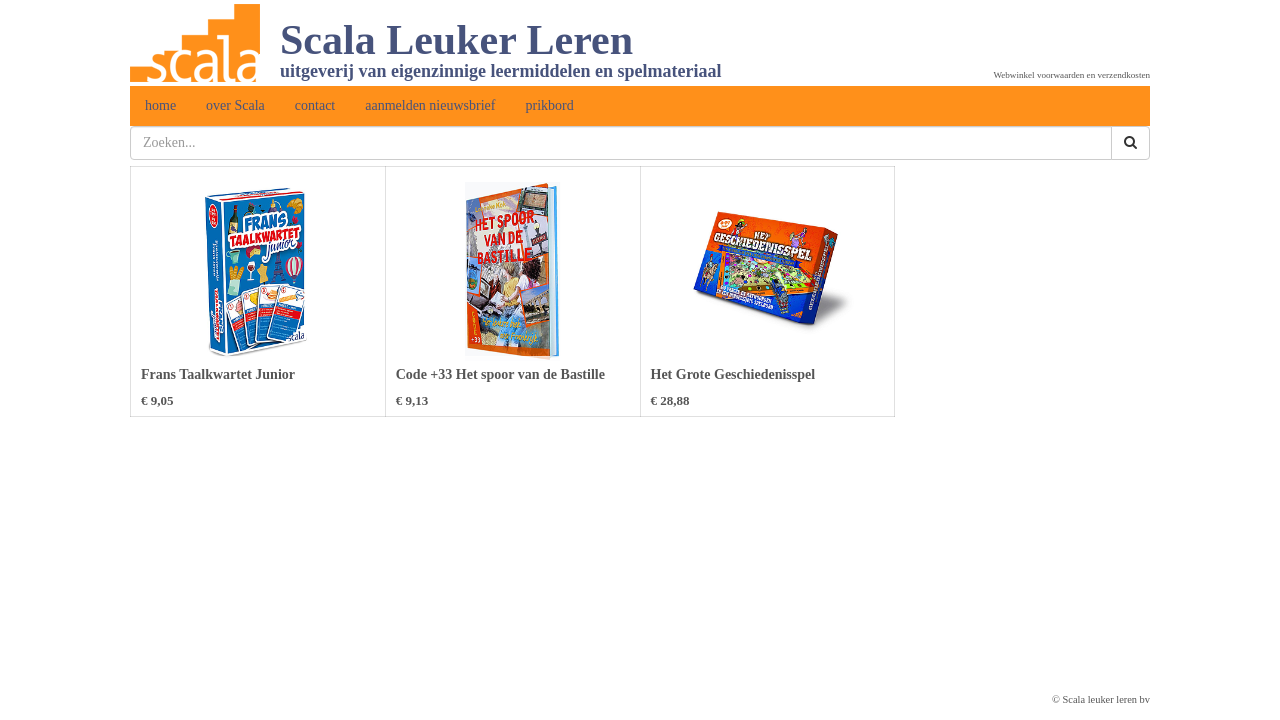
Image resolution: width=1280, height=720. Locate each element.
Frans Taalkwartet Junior (218, 374)
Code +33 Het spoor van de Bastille (500, 374)
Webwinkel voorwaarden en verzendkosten (1071, 75)
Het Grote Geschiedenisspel (733, 374)
